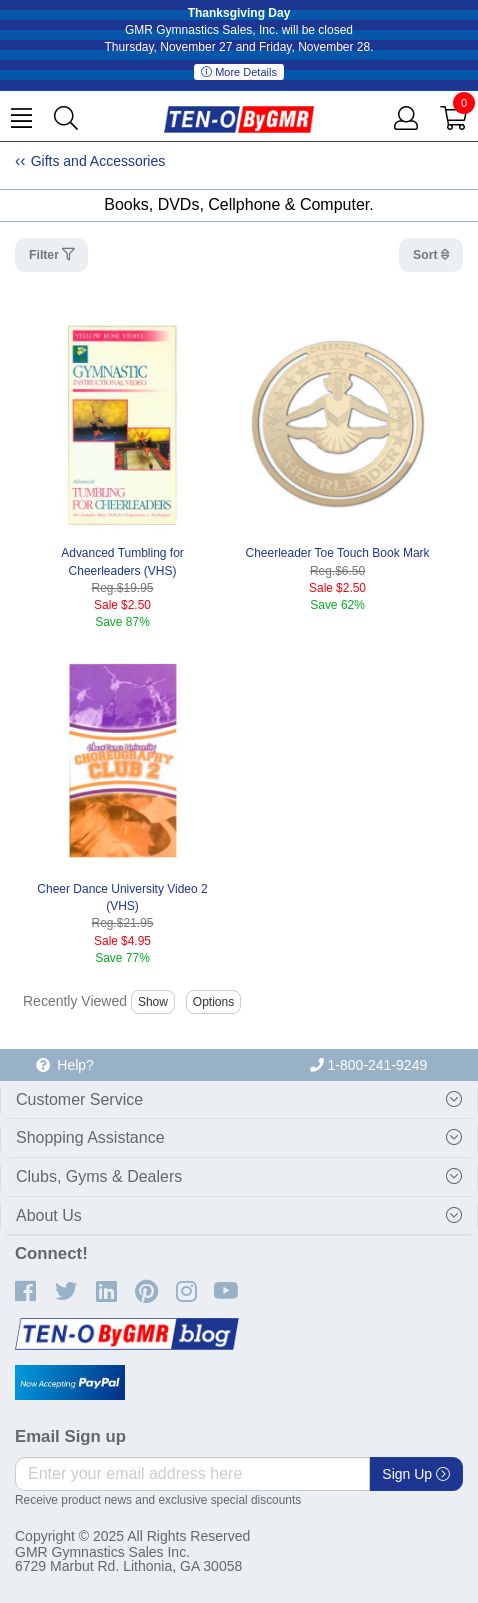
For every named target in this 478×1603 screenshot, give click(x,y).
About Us (49, 1215)
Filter (45, 255)
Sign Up (416, 1474)
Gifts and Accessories (98, 161)
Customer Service (79, 1099)
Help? (65, 1065)
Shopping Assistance (90, 1137)
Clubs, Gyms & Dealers (99, 1176)
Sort (427, 255)
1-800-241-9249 (369, 1065)
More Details (239, 72)
